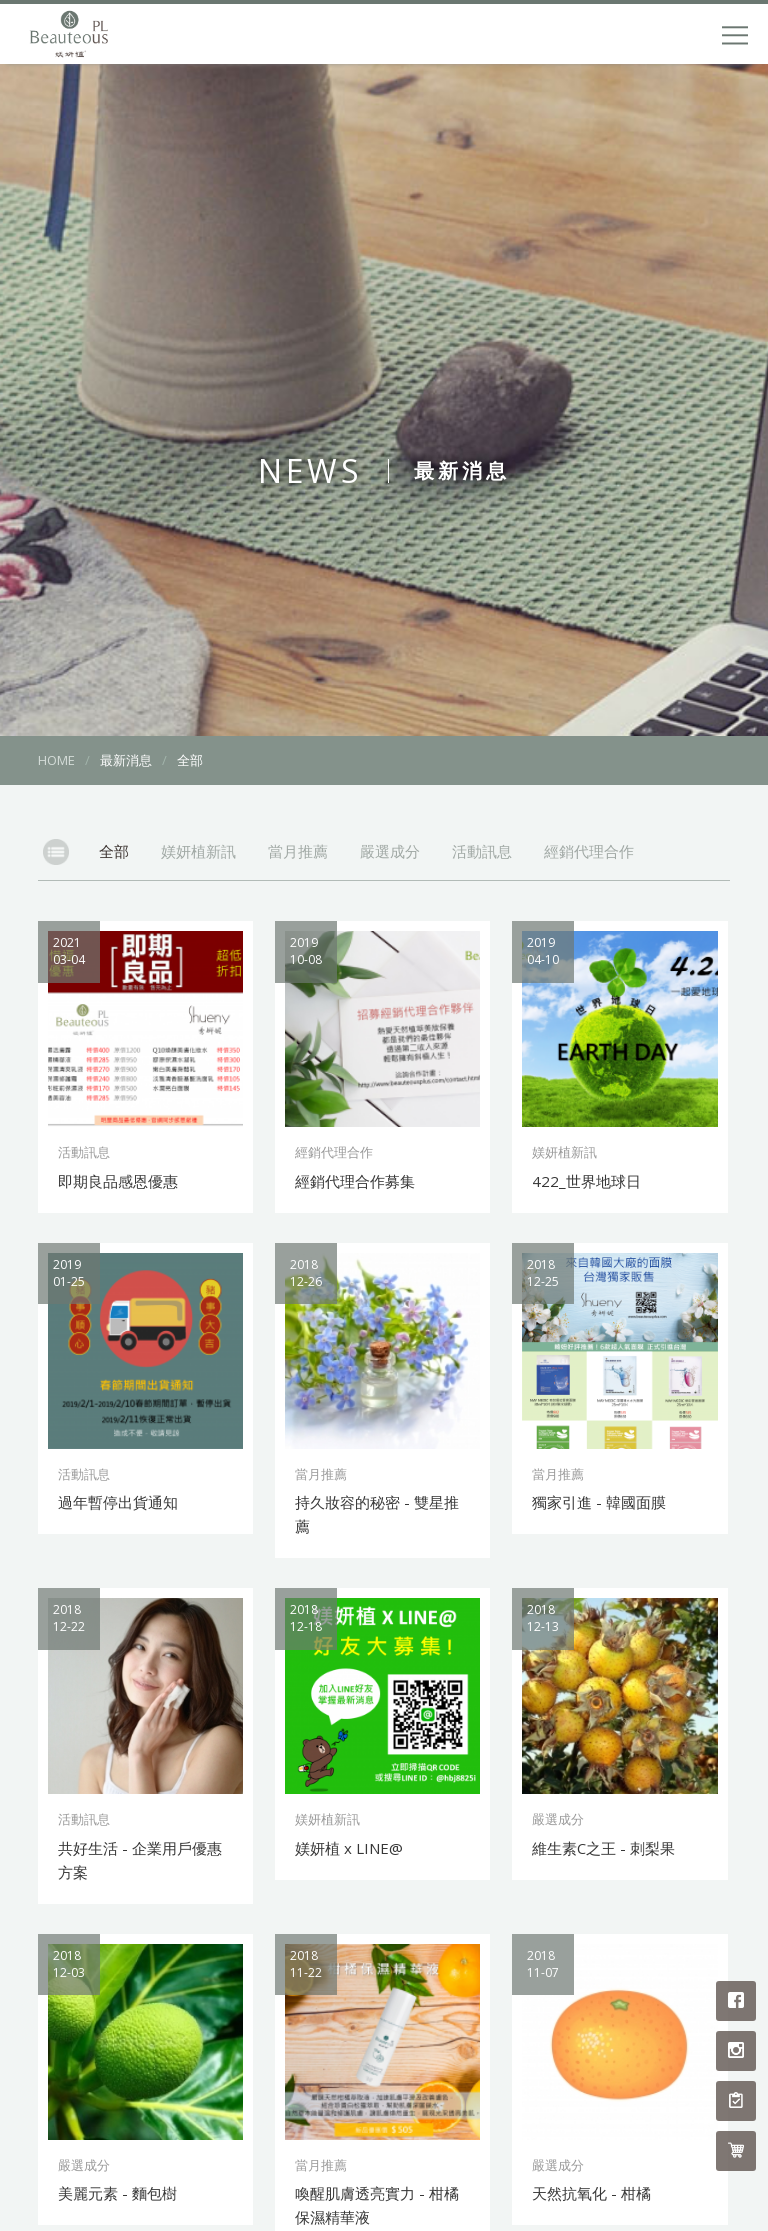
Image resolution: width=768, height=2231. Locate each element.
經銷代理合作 (589, 851)
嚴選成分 (390, 851)
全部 (114, 851)
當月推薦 (298, 851)
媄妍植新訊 (198, 851)
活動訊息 (482, 851)
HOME (56, 760)
